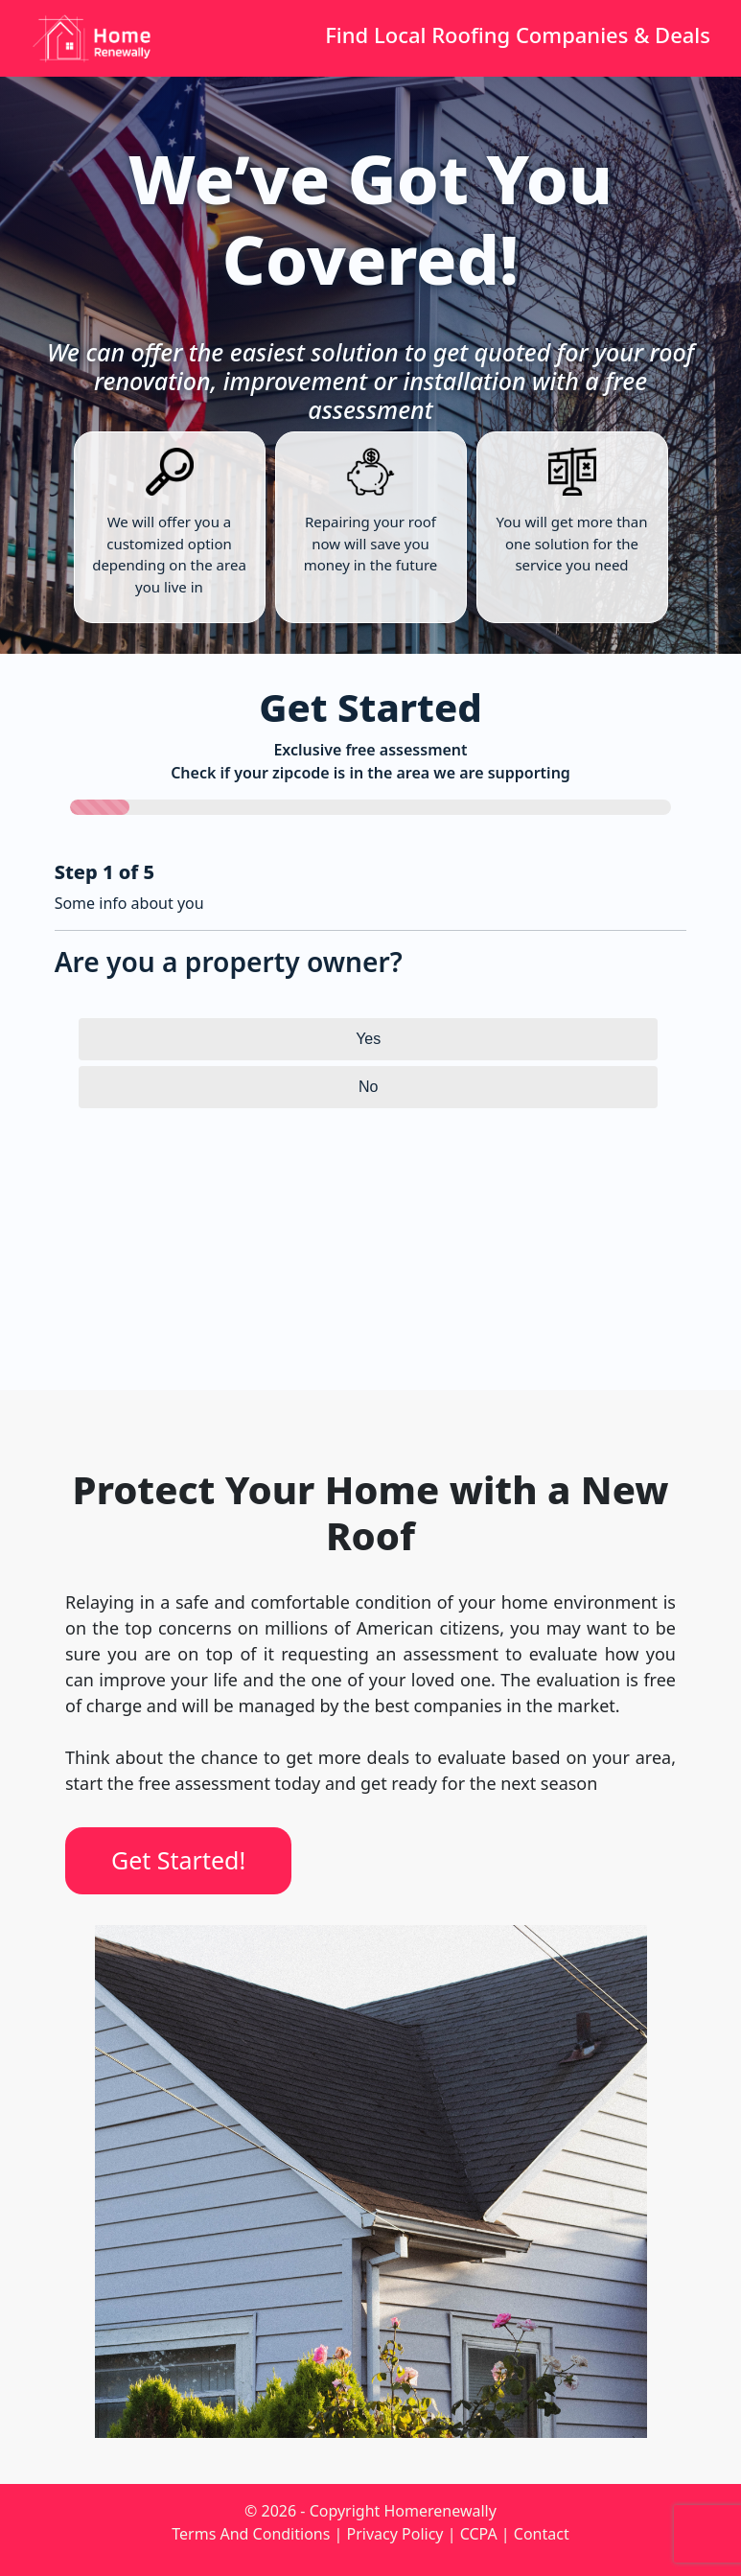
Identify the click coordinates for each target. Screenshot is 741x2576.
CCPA (479, 2533)
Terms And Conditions (251, 2533)
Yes (368, 1039)
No (368, 1087)
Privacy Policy (395, 2533)
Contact (541, 2533)
